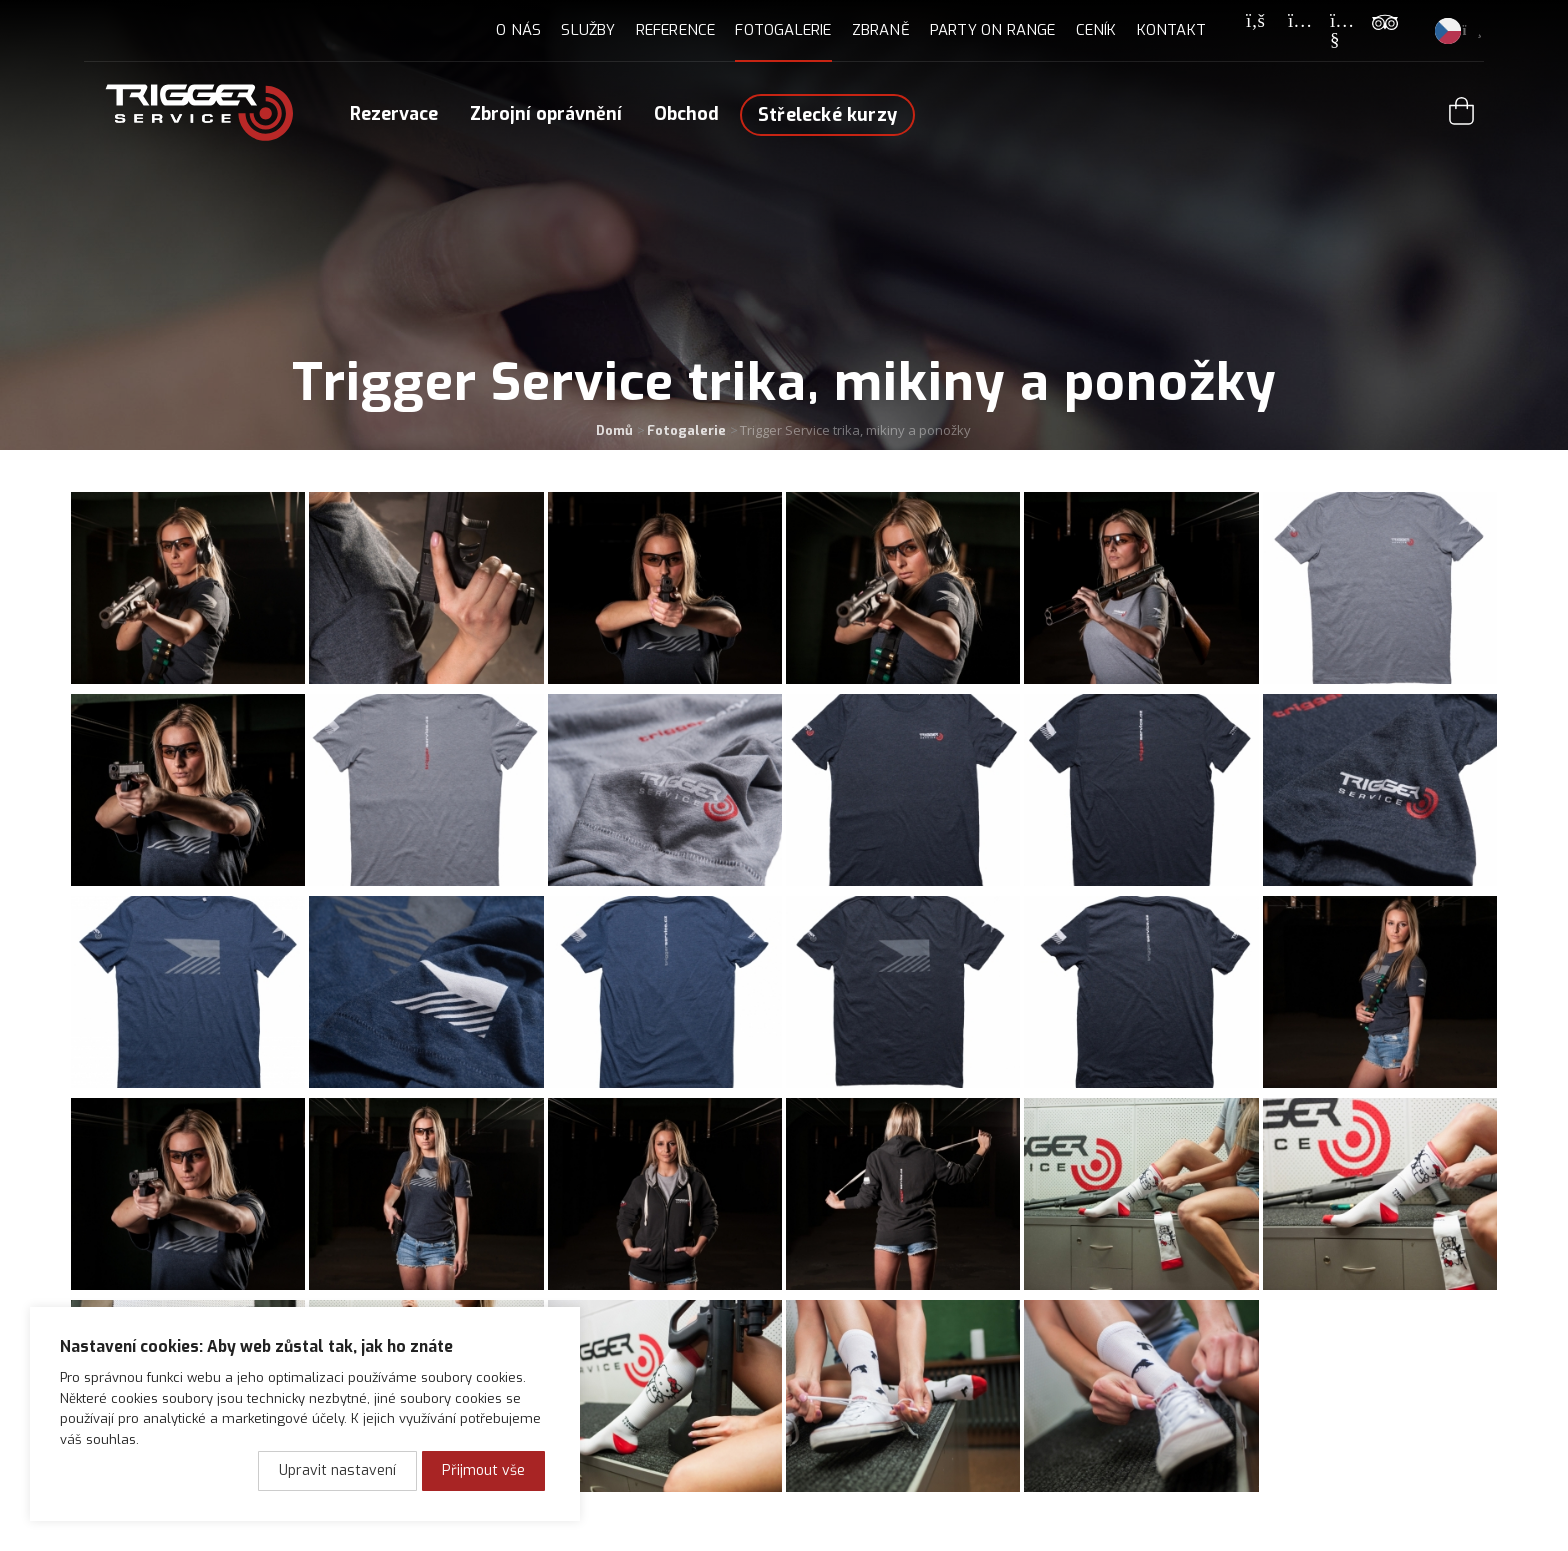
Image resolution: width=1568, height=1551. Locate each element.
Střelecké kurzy (827, 115)
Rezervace (394, 114)
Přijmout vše (483, 1470)
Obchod (686, 114)
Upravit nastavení (337, 1470)
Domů (614, 430)
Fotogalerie (686, 430)
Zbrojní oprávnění (546, 114)
